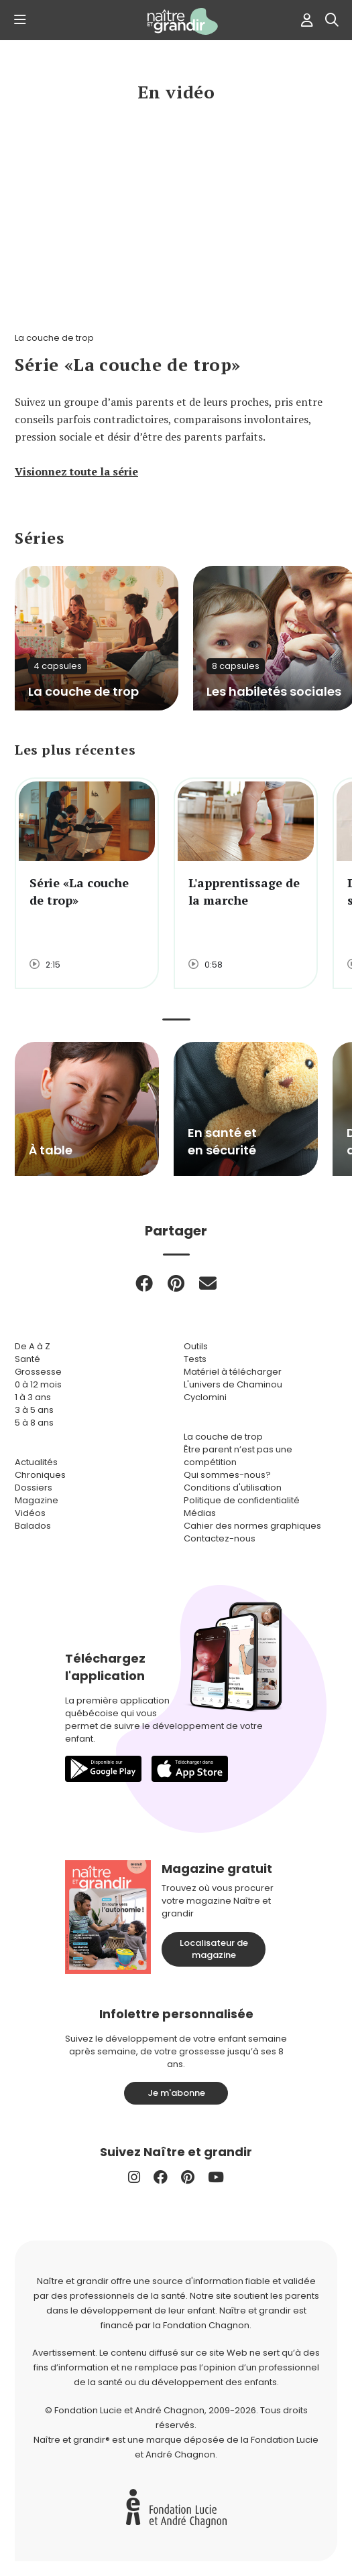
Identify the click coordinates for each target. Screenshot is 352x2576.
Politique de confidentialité (242, 1500)
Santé (27, 1359)
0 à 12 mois (38, 1384)
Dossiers (33, 1487)
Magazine (36, 1500)
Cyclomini (205, 1397)
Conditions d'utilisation (233, 1487)
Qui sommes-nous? (227, 1474)
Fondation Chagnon (206, 2325)
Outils (196, 1346)
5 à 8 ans (34, 1422)
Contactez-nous (219, 1538)
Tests (195, 1359)
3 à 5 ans (34, 1410)
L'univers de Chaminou (233, 1384)
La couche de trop (223, 1436)
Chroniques (40, 1474)
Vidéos (30, 1513)
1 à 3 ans (33, 1397)
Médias (200, 1513)
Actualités (36, 1462)
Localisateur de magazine (214, 1949)
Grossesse (38, 1371)
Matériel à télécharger (233, 1371)
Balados (33, 1525)
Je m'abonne (176, 2093)
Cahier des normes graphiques (252, 1525)
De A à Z (32, 1346)
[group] (87, 1109)
